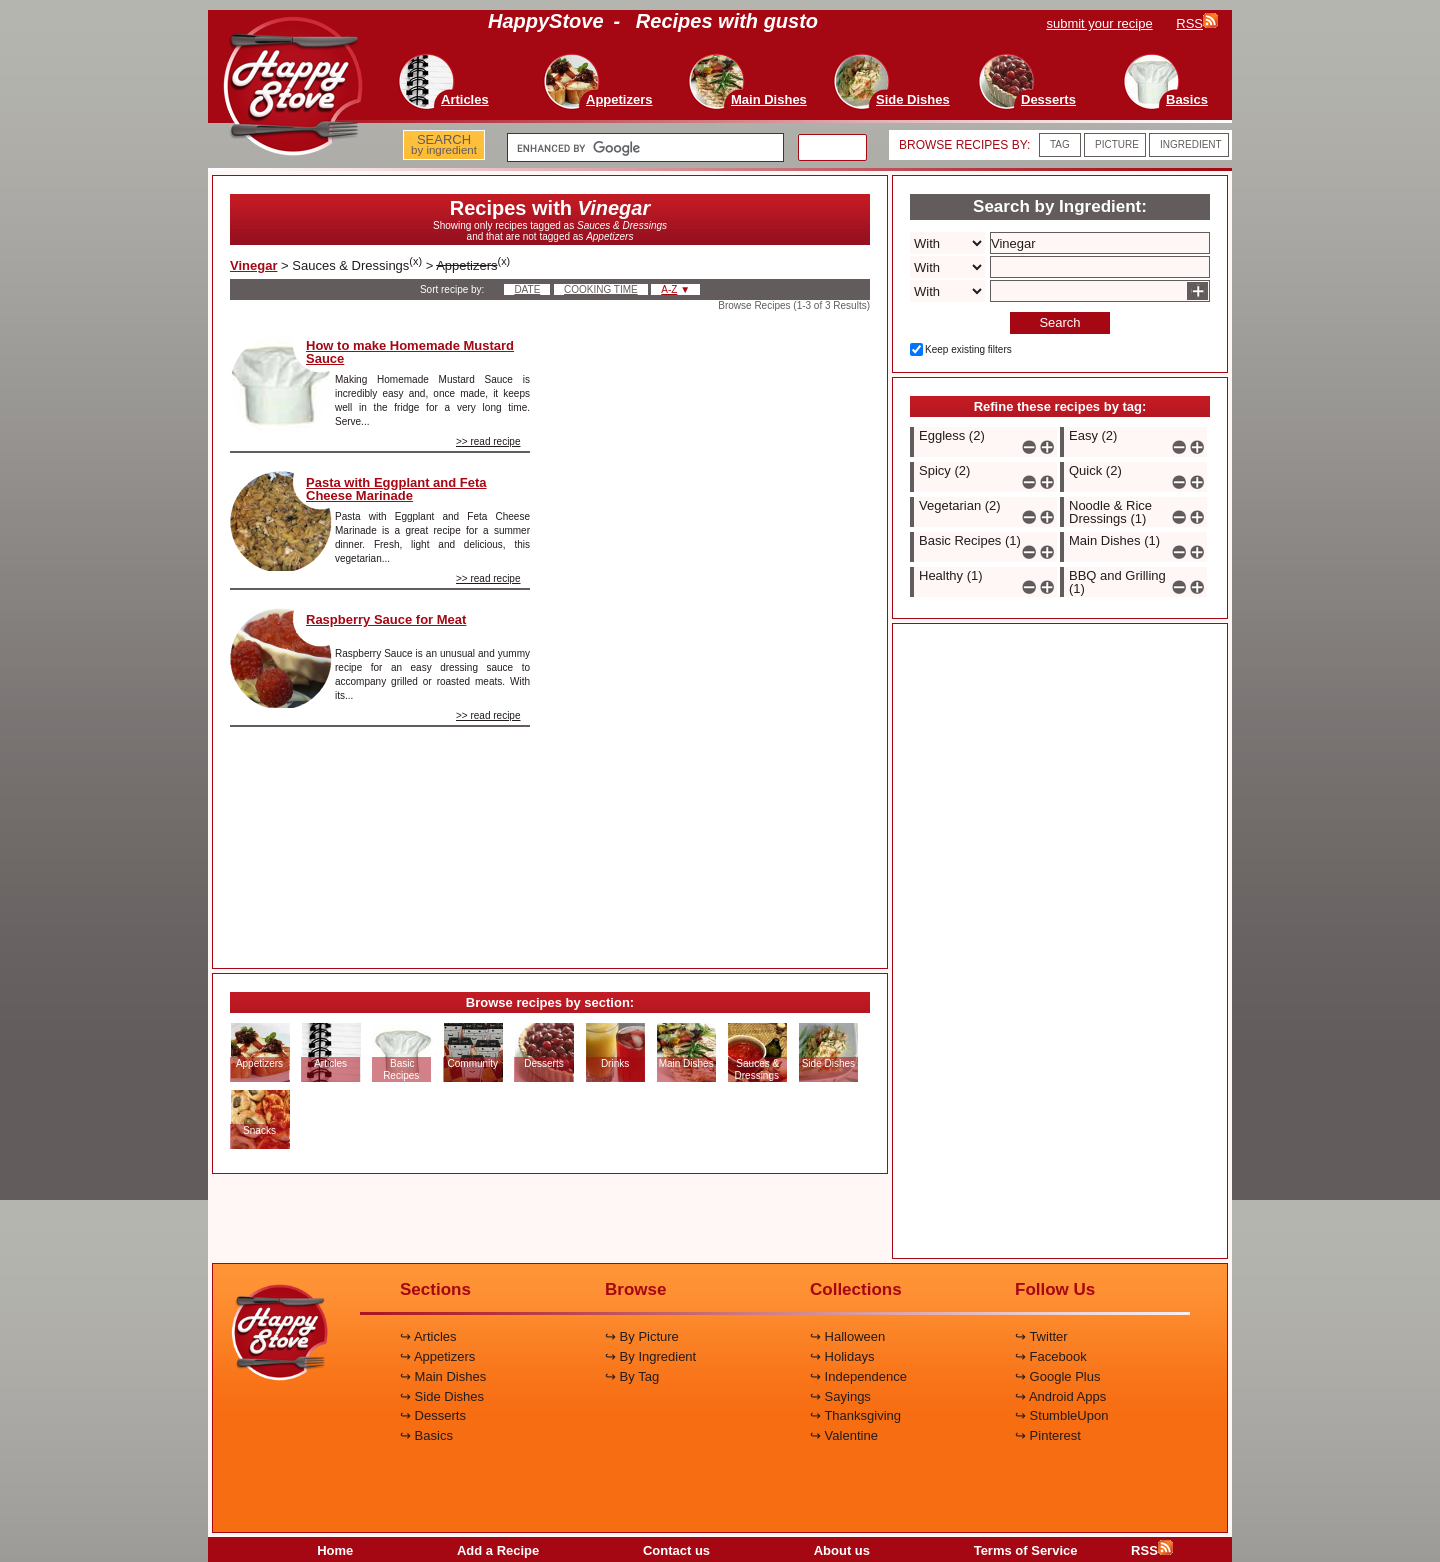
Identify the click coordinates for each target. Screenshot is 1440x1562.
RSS (1152, 1550)
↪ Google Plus (1057, 1376)
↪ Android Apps (1060, 1396)
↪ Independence (858, 1376)
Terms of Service (1026, 1550)
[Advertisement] (717, 634)
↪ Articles (428, 1336)
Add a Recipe (498, 1550)
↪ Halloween (847, 1336)
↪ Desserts (433, 1415)
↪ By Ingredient (650, 1356)
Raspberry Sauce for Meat (386, 619)
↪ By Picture (642, 1336)
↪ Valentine (844, 1435)
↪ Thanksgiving (855, 1415)
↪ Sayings (840, 1396)
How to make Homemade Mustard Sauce (410, 352)
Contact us (676, 1550)
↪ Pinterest (1048, 1435)
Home (335, 1550)
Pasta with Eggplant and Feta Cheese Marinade (396, 489)
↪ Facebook (1051, 1356)
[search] (643, 148)
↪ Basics (426, 1435)
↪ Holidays (842, 1356)
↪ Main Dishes (443, 1376)
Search (1059, 322)
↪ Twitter (1041, 1336)
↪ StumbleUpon (1061, 1415)
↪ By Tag (632, 1376)
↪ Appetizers (437, 1356)
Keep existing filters (968, 349)
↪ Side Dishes (442, 1396)
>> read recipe (488, 441)
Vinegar (253, 265)
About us (842, 1550)
